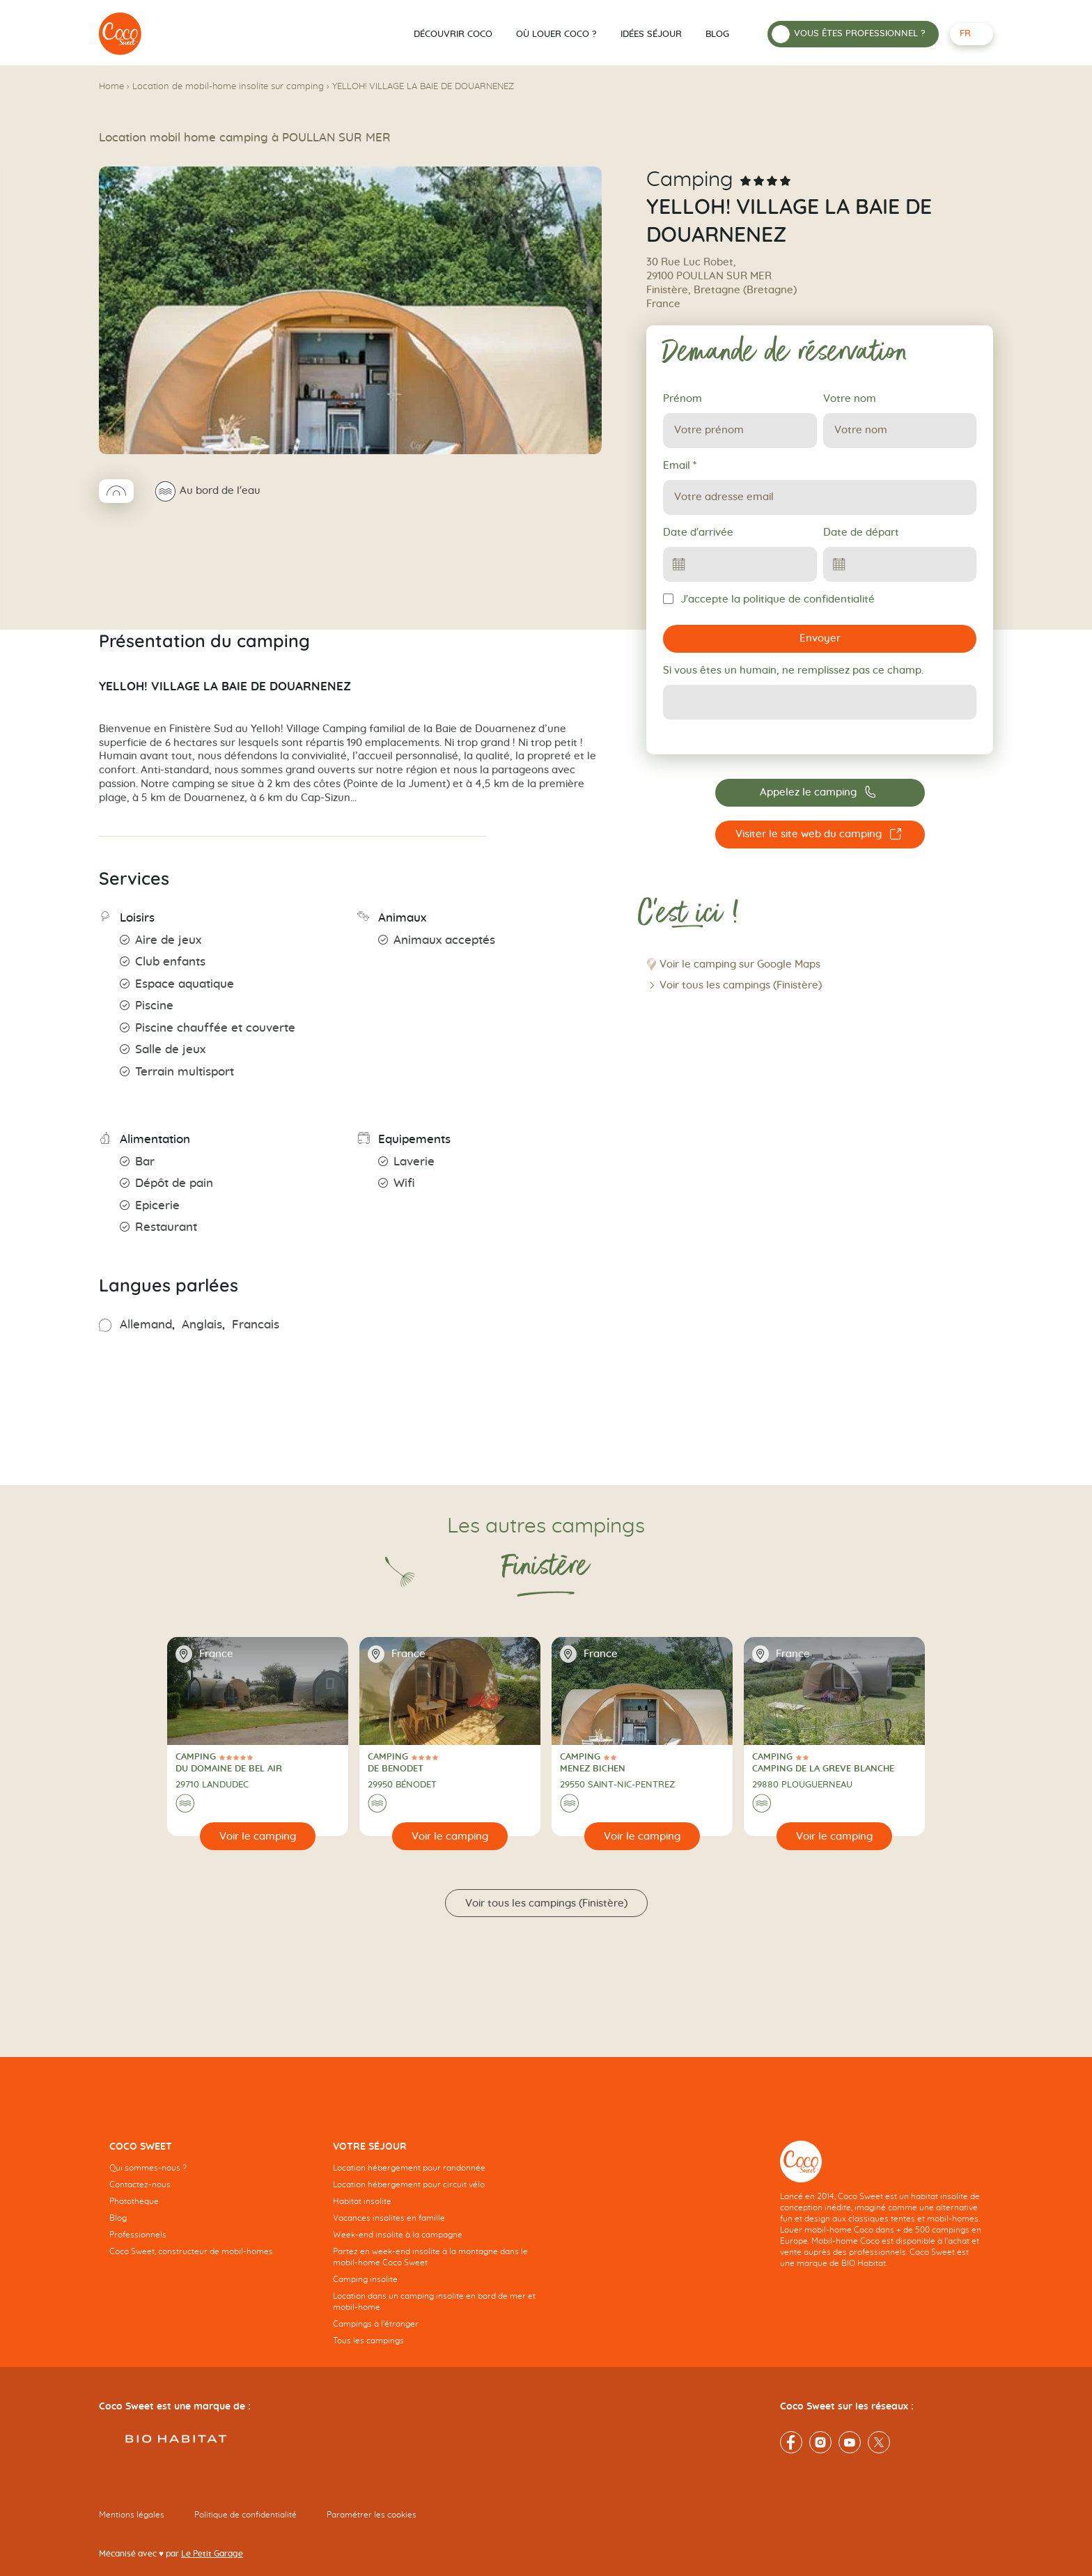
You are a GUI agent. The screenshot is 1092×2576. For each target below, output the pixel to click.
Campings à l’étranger (376, 2324)
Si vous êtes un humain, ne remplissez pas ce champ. (793, 670)
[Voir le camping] (258, 1836)
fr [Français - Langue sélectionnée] (965, 33)
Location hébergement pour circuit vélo (409, 2184)
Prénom (682, 399)
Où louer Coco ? (556, 34)
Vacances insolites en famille (389, 2218)
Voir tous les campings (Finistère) (741, 985)
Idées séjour (651, 34)
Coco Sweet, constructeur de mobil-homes (191, 2251)
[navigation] (210, 2209)
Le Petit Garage (212, 2554)
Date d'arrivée (698, 532)
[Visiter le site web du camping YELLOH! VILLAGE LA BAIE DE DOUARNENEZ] (820, 834)
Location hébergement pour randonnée (409, 2168)
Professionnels (137, 2234)
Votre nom (849, 399)
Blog (717, 34)
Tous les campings (368, 2340)
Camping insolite (365, 2279)
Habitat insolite (362, 2201)
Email (679, 465)
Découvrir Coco (453, 34)
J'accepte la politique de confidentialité (769, 599)
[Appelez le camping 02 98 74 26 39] (820, 793)
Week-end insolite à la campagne (397, 2234)
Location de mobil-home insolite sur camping (228, 86)
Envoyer (820, 638)
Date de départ (861, 532)
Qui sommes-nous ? (148, 2168)
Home (111, 86)
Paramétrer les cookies (371, 2515)
